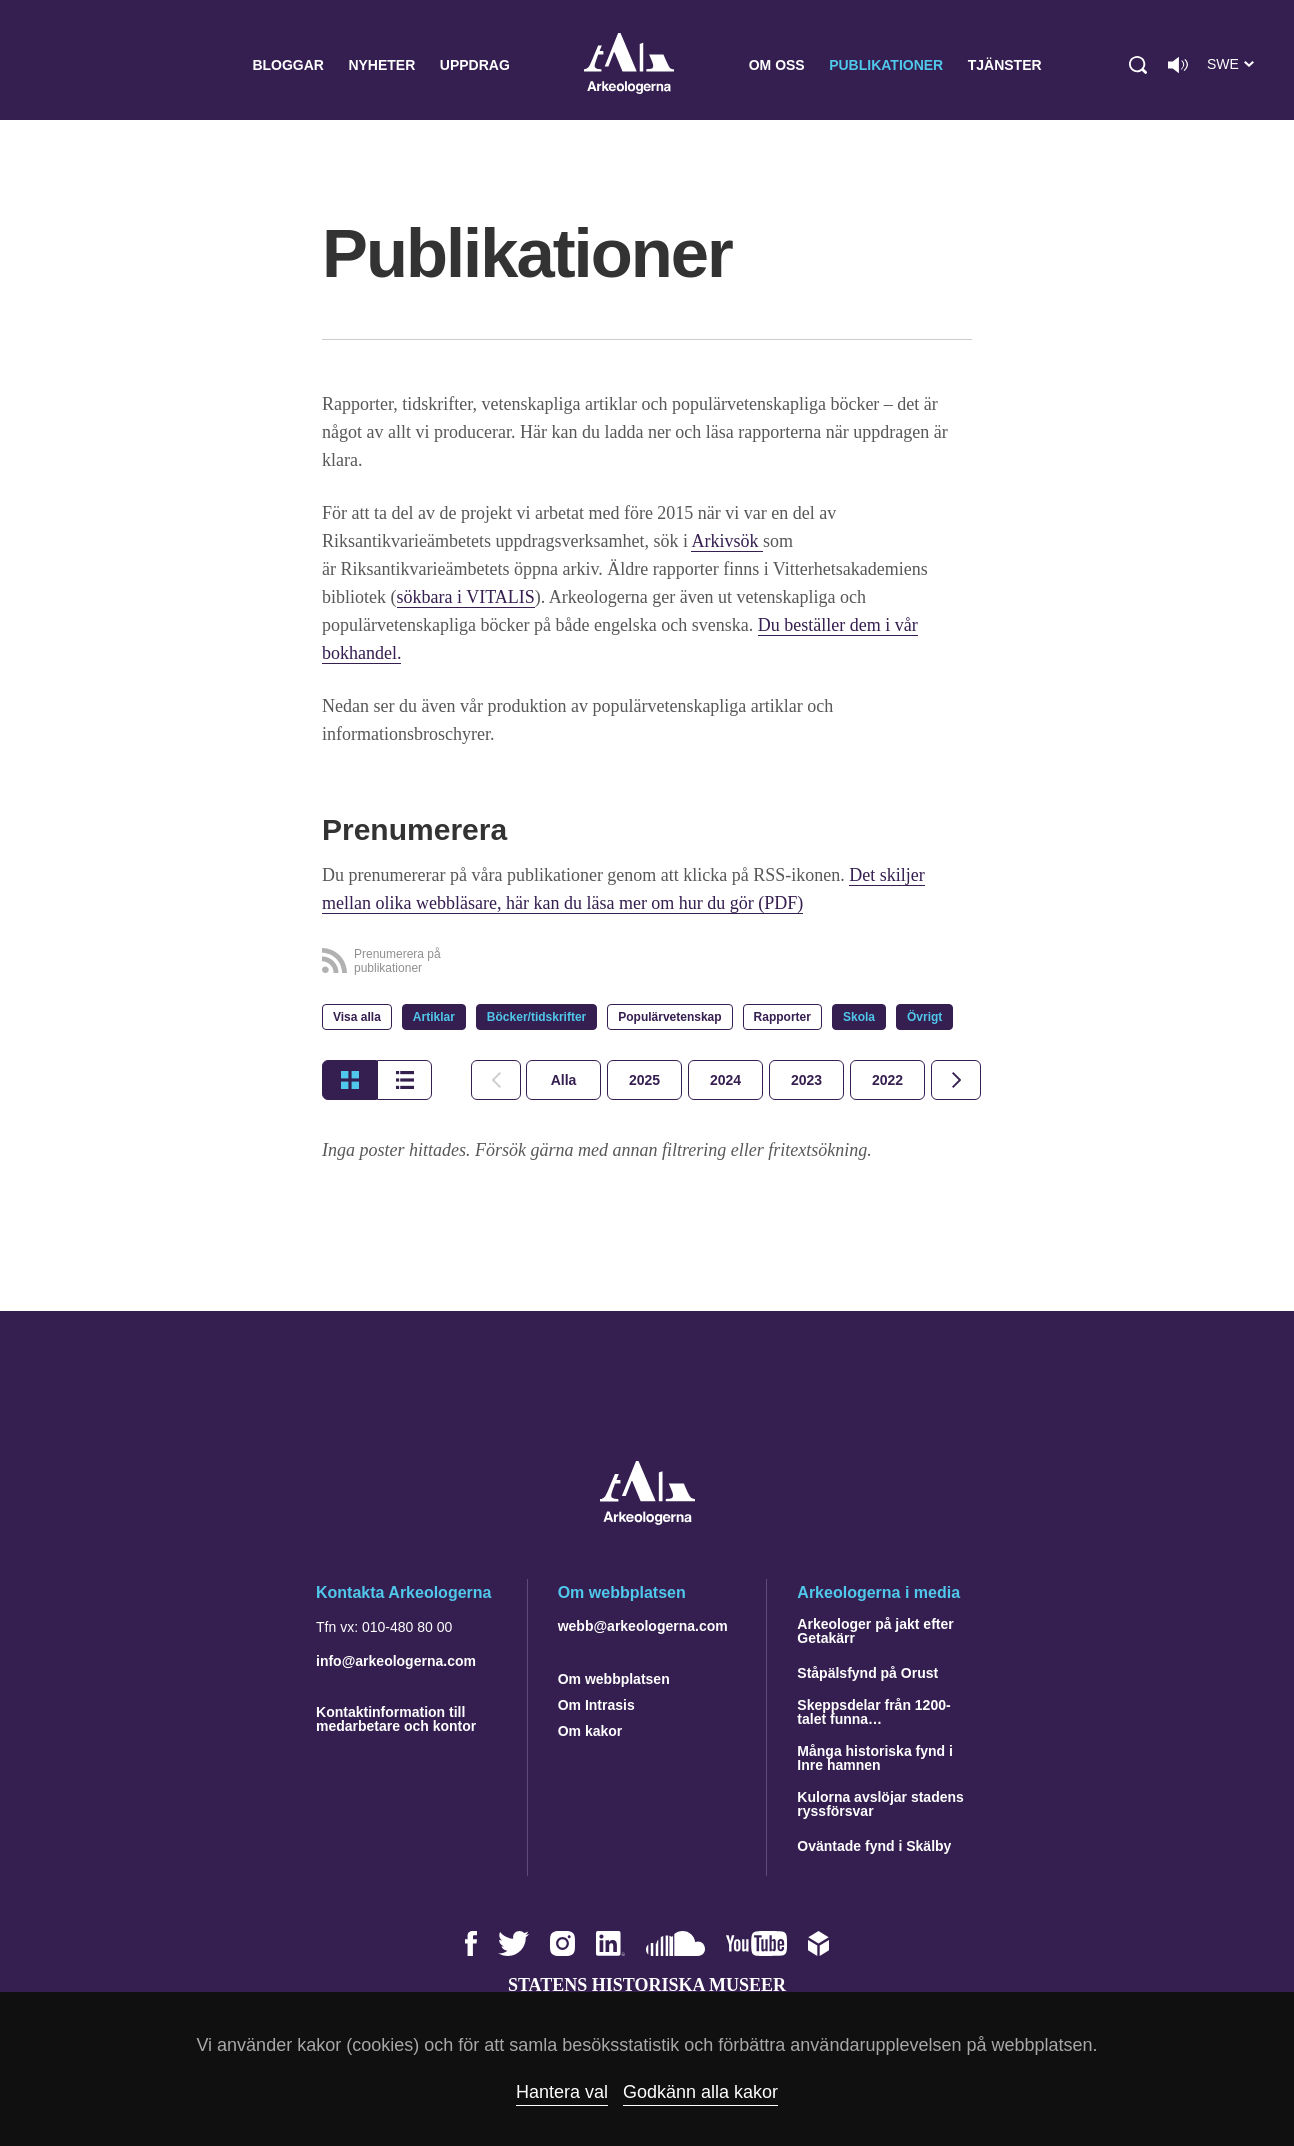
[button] (1138, 65)
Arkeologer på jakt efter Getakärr (875, 1631)
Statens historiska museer (647, 1985)
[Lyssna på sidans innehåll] (1178, 65)
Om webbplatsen (614, 1679)
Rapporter (782, 1017)
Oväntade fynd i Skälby (874, 1846)
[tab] (644, 1080)
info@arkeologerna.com (396, 1661)
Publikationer (886, 65)
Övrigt (924, 1017)
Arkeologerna (629, 65)
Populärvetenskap (669, 1017)
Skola (859, 1017)
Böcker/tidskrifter (536, 1017)
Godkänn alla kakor (700, 2092)
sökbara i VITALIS (466, 597)
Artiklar (434, 1017)
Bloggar (288, 65)
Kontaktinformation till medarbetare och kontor (396, 1719)
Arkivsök (727, 541)
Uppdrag (475, 65)
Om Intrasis (596, 1705)
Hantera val (562, 2092)
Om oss (777, 65)
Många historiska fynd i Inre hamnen (875, 1758)
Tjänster (1005, 65)
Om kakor (590, 1731)
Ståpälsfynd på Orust (867, 1673)
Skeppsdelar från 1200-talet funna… (873, 1712)
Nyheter (381, 65)
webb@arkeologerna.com (643, 1626)
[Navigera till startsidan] (647, 1519)
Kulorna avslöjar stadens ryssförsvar (880, 1804)
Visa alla (357, 1017)
